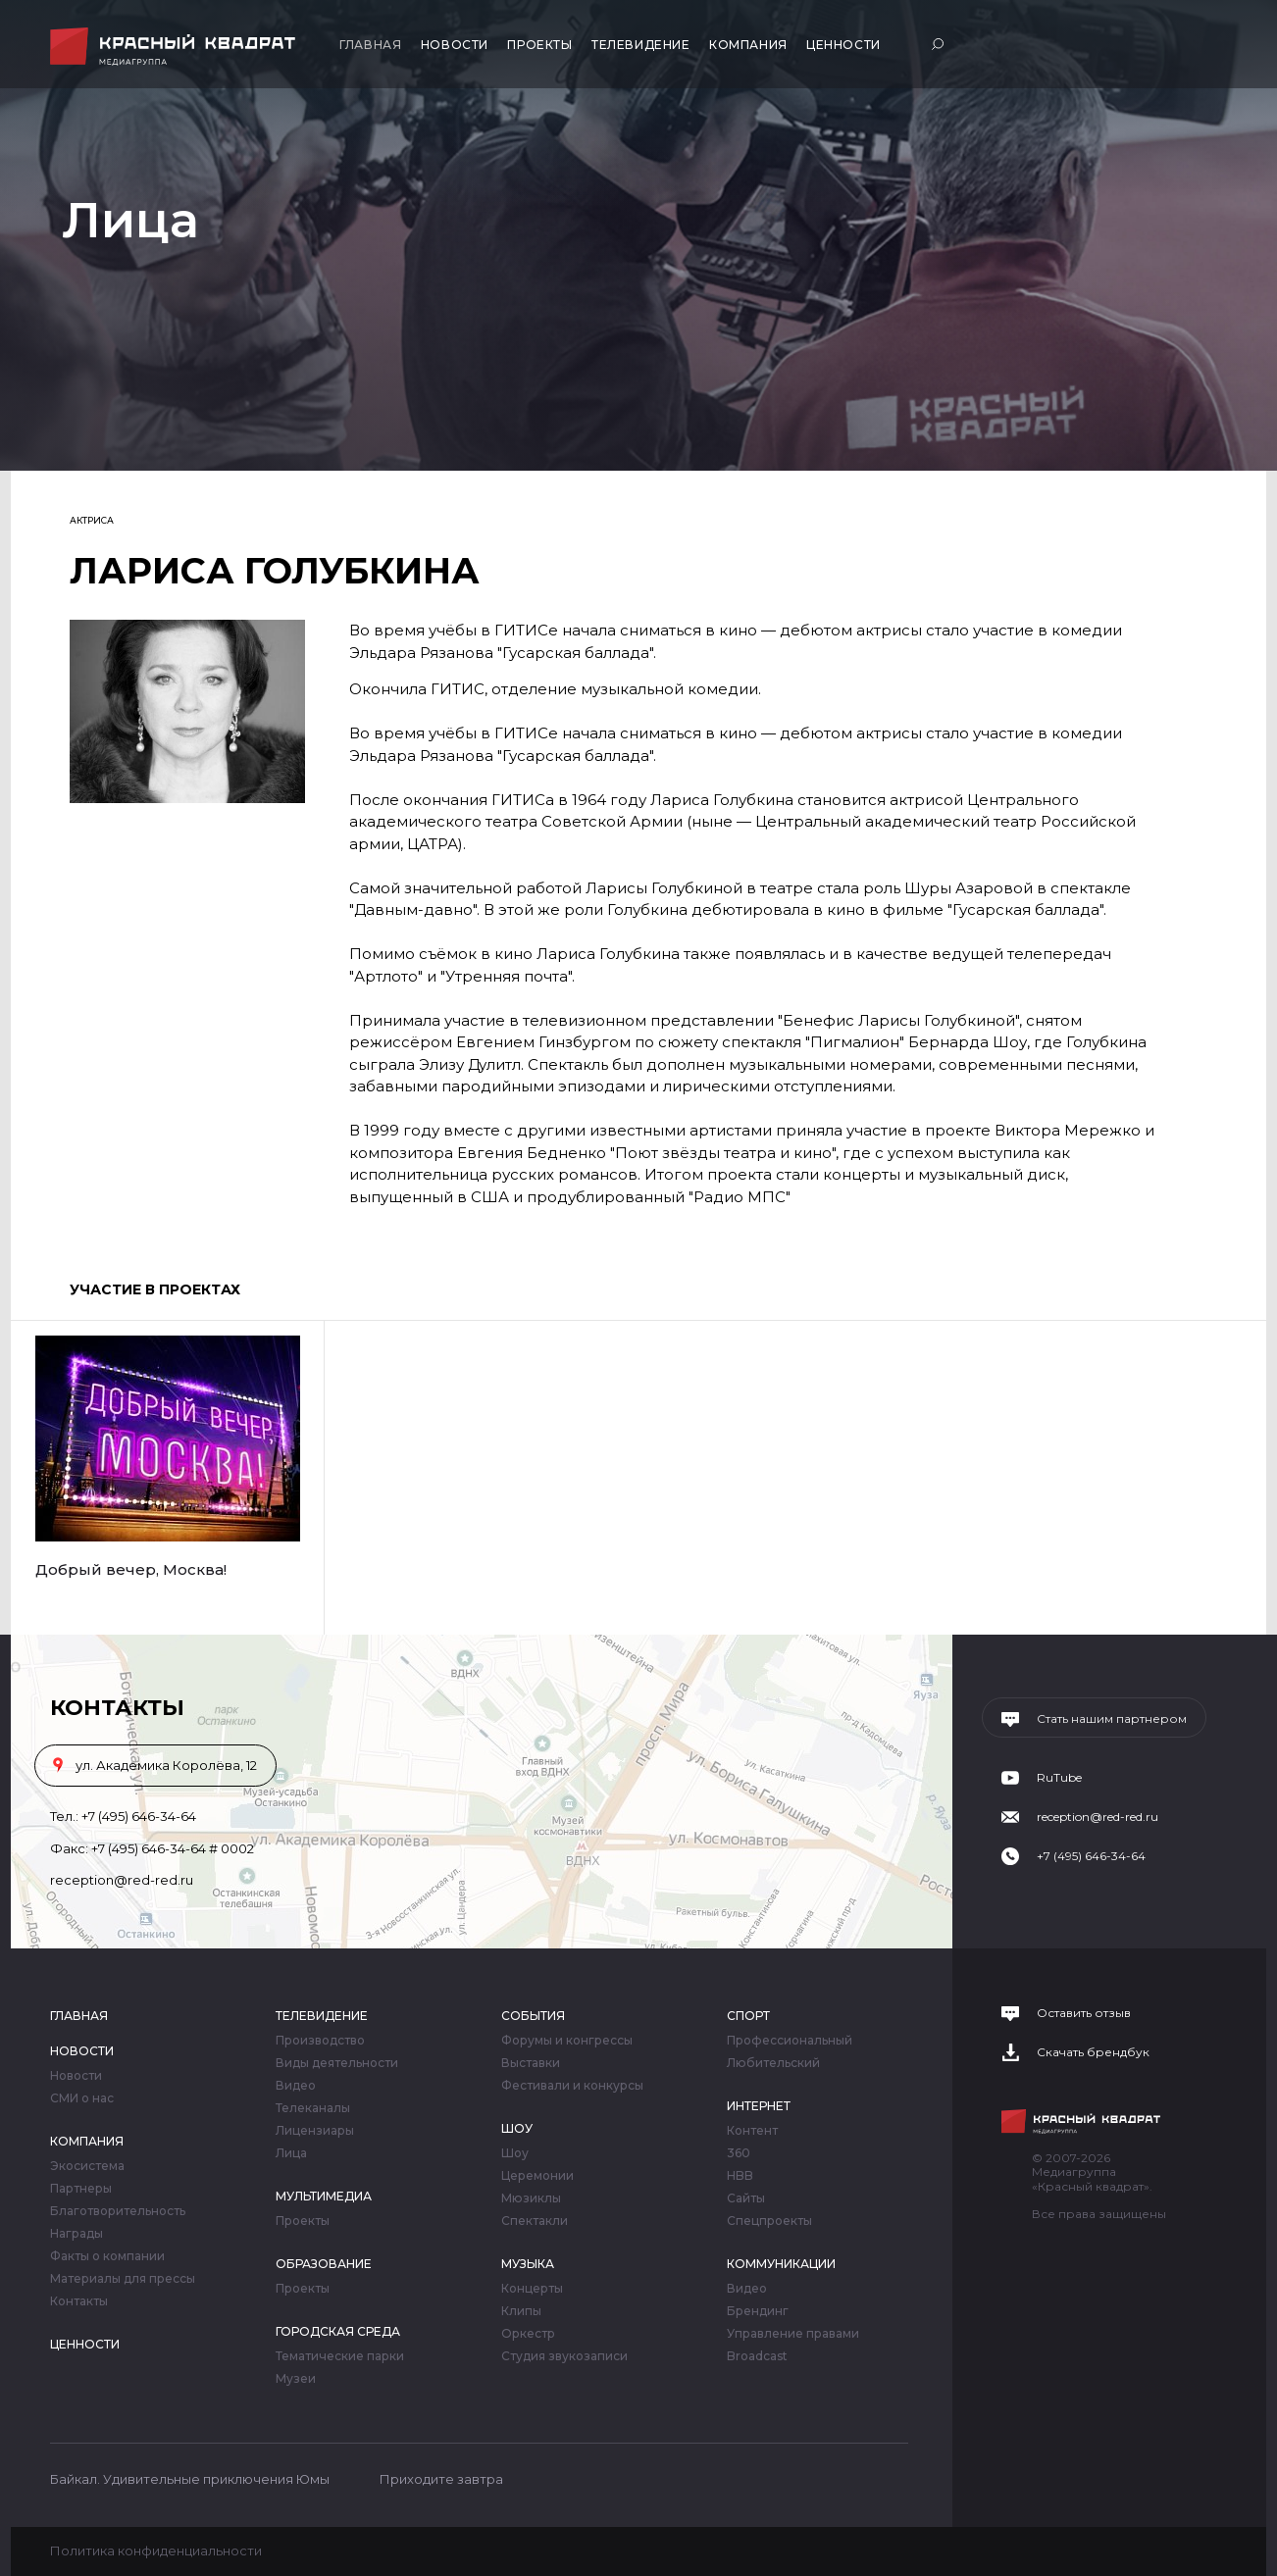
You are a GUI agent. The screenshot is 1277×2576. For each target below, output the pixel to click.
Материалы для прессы (122, 2279)
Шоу (517, 2128)
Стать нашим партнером (1112, 1719)
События (533, 2015)
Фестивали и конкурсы (572, 2086)
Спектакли (534, 2221)
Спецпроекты (769, 2221)
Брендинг (758, 2311)
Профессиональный (789, 2040)
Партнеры (81, 2189)
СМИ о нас (82, 2098)
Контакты (79, 2301)
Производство (320, 2040)
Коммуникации (781, 2263)
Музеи (296, 2379)
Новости (454, 44)
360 (738, 2153)
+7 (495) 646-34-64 (138, 1816)
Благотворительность (117, 2211)
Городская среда (338, 2331)
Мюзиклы (531, 2198)
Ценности (843, 44)
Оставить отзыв (1084, 2013)
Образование (324, 2263)
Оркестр (528, 2334)
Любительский (773, 2063)
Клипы (521, 2311)
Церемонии (537, 2176)
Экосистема (87, 2166)
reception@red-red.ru (121, 1880)
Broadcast (757, 2356)
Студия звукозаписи (564, 2356)
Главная (370, 44)
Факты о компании (107, 2256)
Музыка (527, 2263)
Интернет (759, 2105)
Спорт (748, 2015)
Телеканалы (313, 2108)
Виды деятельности (337, 2063)
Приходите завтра (441, 2479)
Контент (752, 2131)
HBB (740, 2176)
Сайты (746, 2198)
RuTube (1059, 1778)
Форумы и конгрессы (567, 2040)
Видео (296, 2086)
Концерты (532, 2289)
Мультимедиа (324, 2196)
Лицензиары (315, 2131)
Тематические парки (340, 2356)
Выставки (530, 2063)
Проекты (539, 44)
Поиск (940, 43)
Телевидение (640, 44)
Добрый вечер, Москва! (131, 1569)
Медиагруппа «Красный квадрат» (175, 46)
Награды (76, 2234)
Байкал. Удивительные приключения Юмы (190, 2479)
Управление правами (793, 2334)
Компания (748, 44)
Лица (291, 2153)
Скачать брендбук (1093, 2052)
